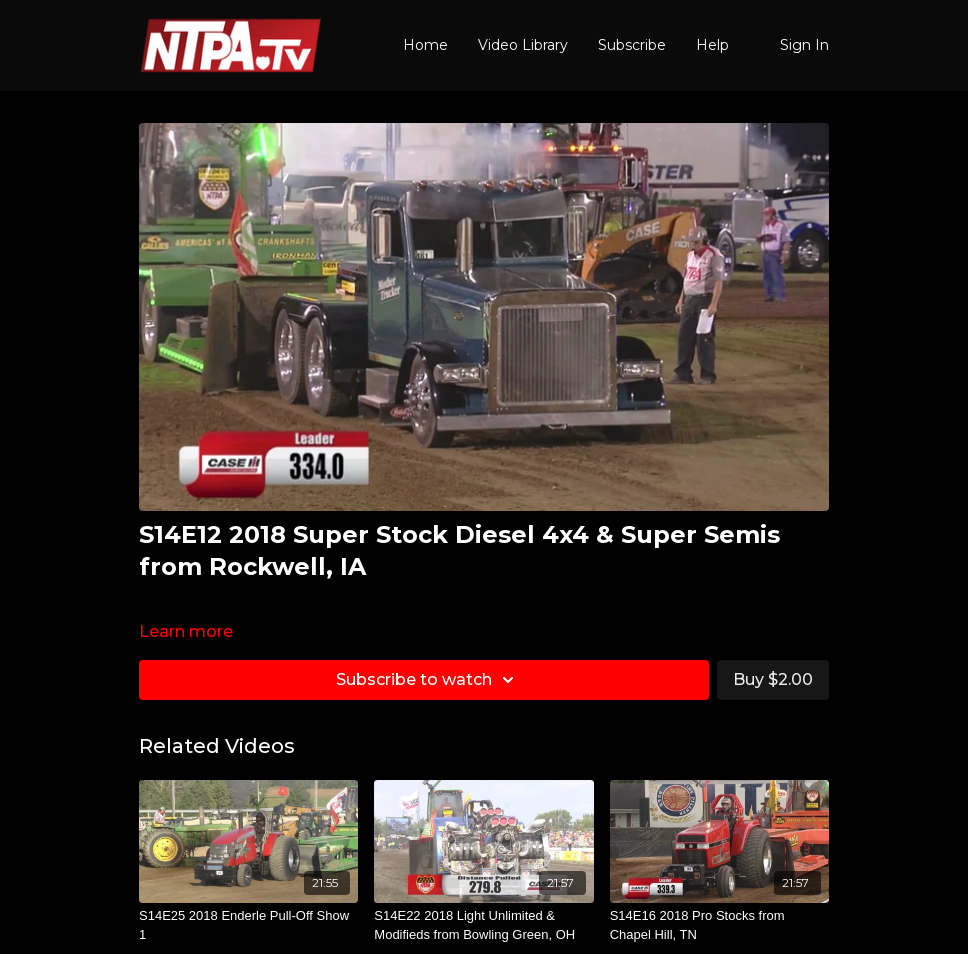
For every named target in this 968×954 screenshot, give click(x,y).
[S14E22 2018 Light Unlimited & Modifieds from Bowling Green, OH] (483, 925)
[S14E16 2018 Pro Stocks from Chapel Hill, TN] (719, 925)
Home (425, 45)
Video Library (523, 45)
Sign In (804, 45)
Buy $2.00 (773, 679)
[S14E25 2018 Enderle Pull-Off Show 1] (248, 925)
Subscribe (632, 45)
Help (712, 45)
